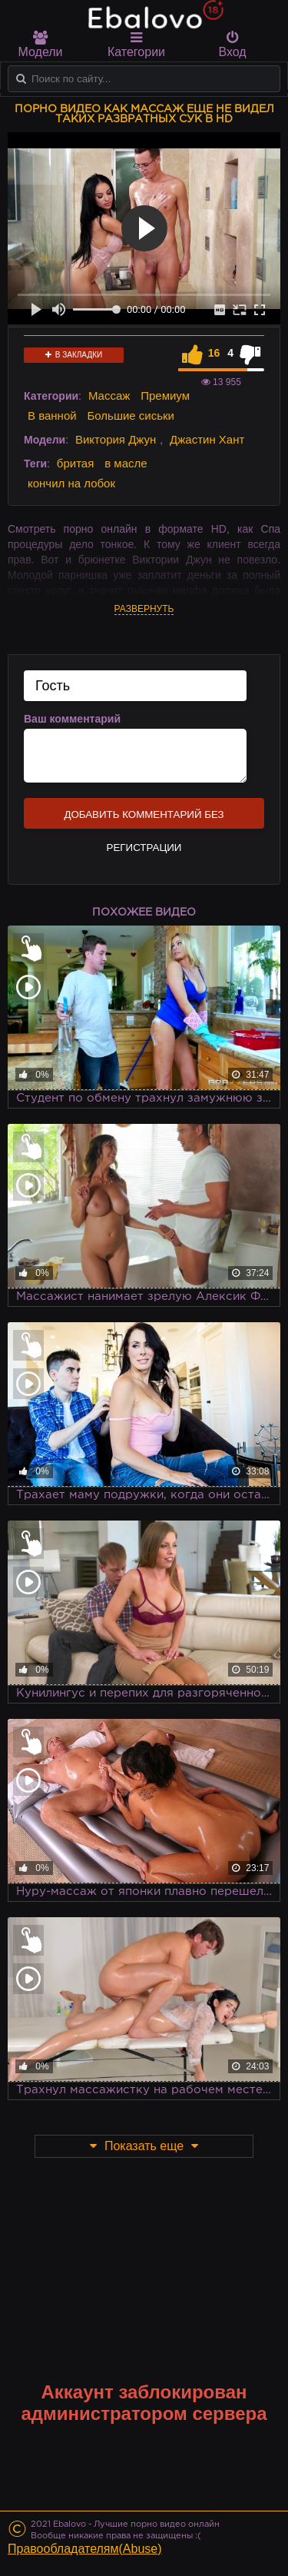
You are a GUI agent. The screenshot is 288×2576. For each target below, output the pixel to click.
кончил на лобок (71, 483)
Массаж (109, 395)
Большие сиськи (131, 415)
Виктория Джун (115, 439)
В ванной (52, 415)
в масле (125, 463)
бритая (75, 463)
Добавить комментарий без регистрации (143, 819)
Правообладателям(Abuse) (85, 2548)
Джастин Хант (207, 439)
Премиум (165, 395)
